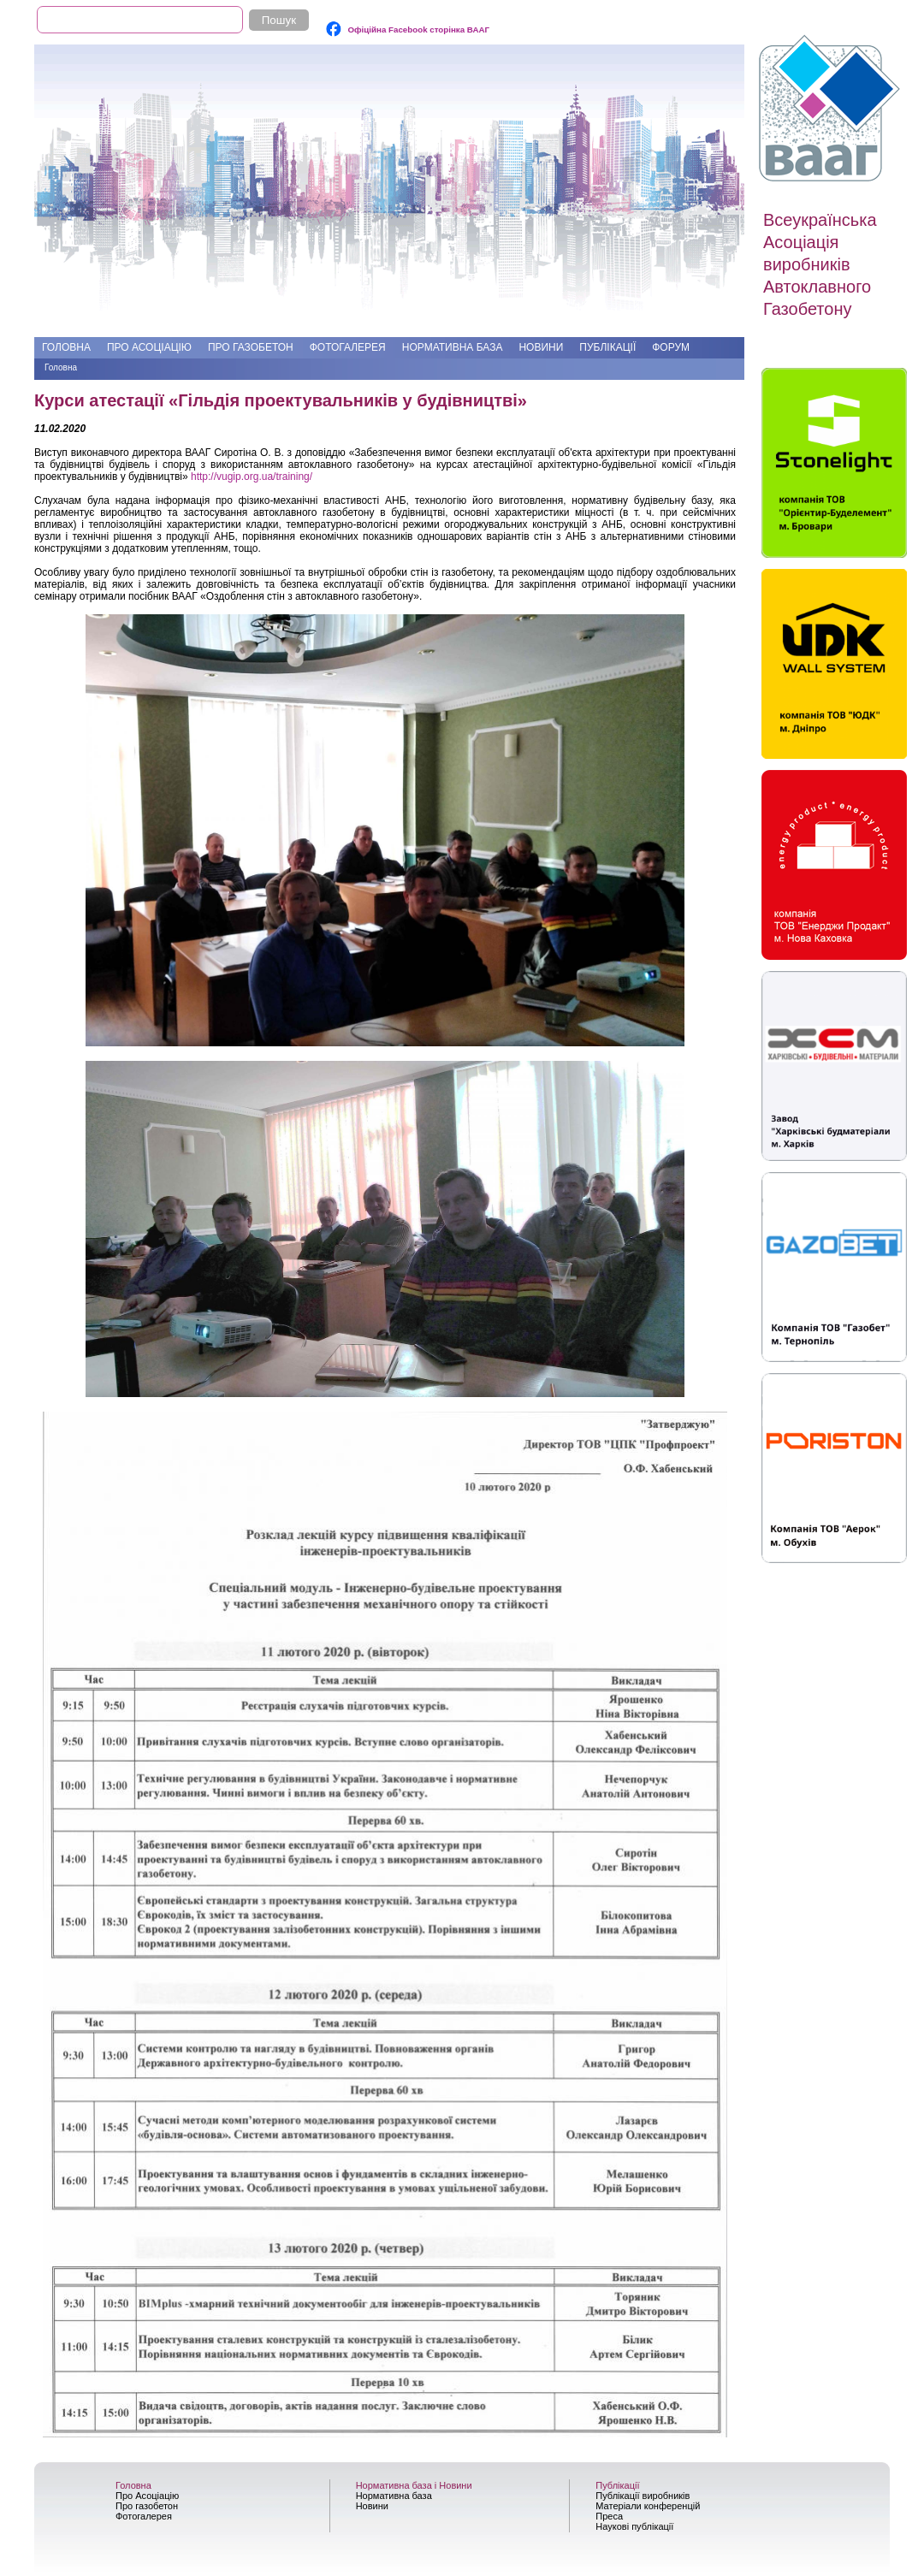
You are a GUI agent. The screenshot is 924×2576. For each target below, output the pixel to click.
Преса (609, 2516)
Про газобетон (250, 347)
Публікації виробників (642, 2495)
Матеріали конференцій (647, 2506)
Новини (540, 347)
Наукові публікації (634, 2526)
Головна (66, 347)
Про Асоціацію (149, 347)
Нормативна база (452, 347)
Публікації (607, 347)
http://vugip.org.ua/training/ (251, 477)
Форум (671, 347)
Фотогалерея (348, 347)
